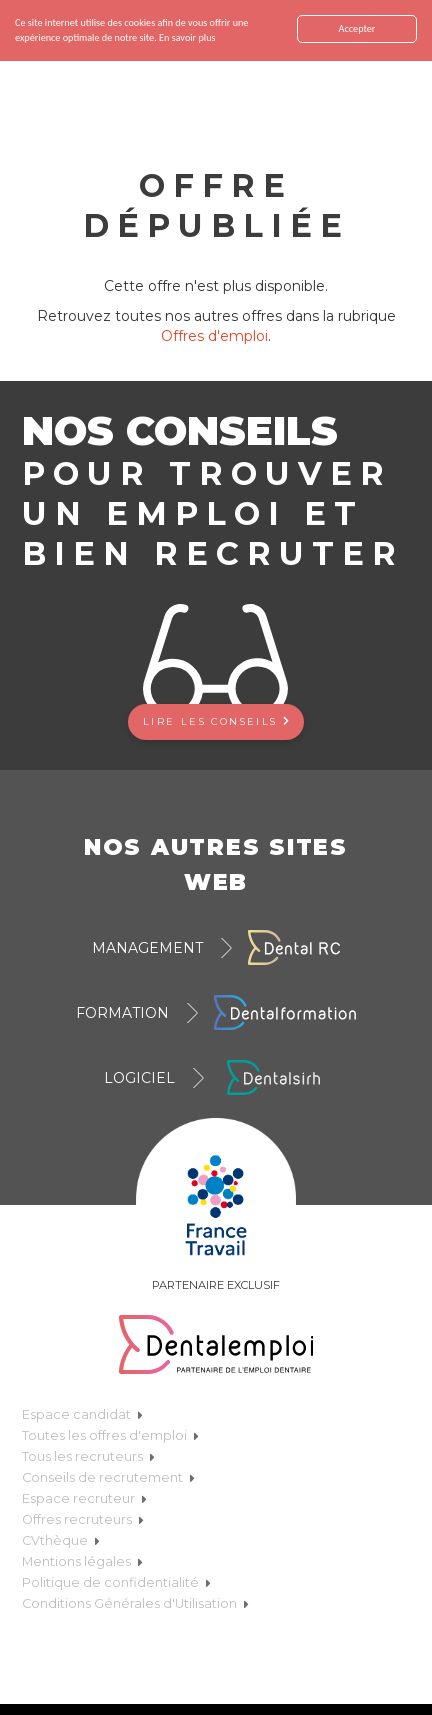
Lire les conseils (216, 720)
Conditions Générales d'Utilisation (135, 1603)
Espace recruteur (84, 1498)
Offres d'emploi (214, 336)
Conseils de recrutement (108, 1477)
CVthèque (61, 1540)
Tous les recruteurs (88, 1456)
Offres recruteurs (83, 1519)
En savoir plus (187, 37)
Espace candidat (82, 1414)
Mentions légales (82, 1561)
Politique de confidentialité (116, 1582)
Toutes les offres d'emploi (110, 1435)
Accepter (357, 28)
